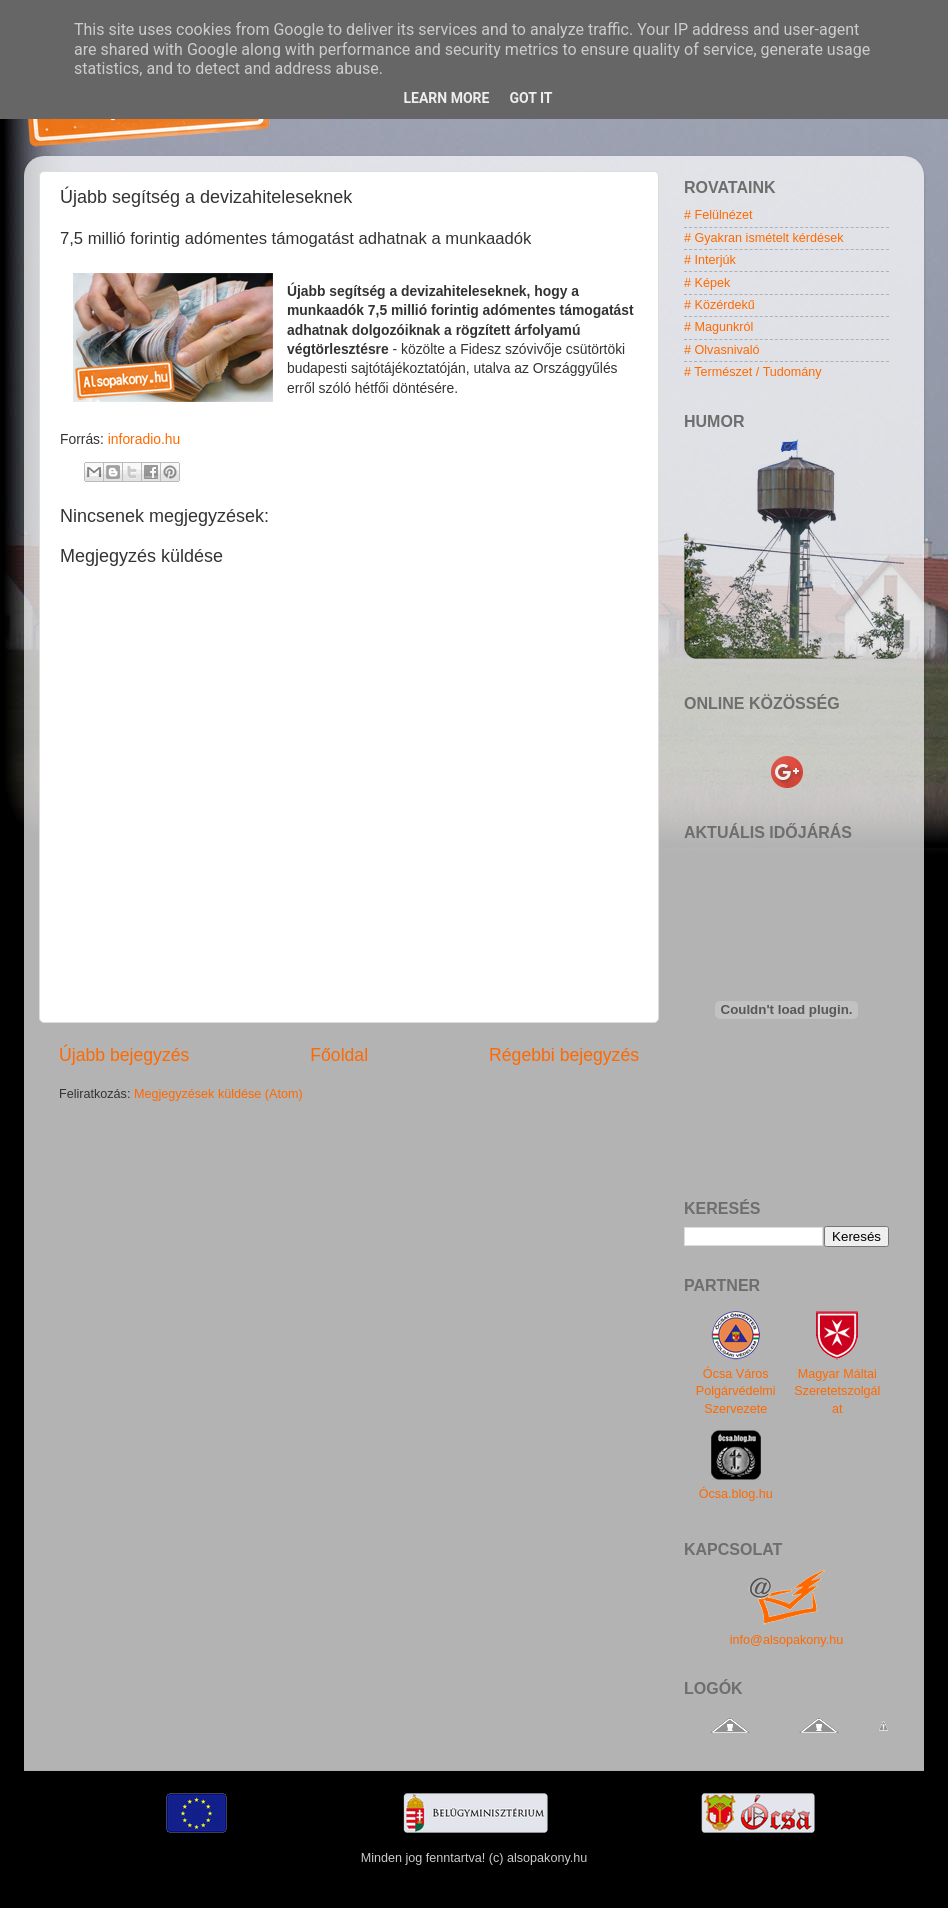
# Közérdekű (719, 305)
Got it (530, 98)
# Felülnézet (718, 215)
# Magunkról (718, 327)
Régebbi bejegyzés (564, 1055)
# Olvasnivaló (722, 350)
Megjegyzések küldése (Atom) (218, 1094)
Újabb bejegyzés (124, 1055)
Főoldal (339, 1055)
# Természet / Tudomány (753, 372)
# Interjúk (710, 260)
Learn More (446, 98)
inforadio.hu (144, 439)
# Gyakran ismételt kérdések (764, 238)
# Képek (707, 283)
